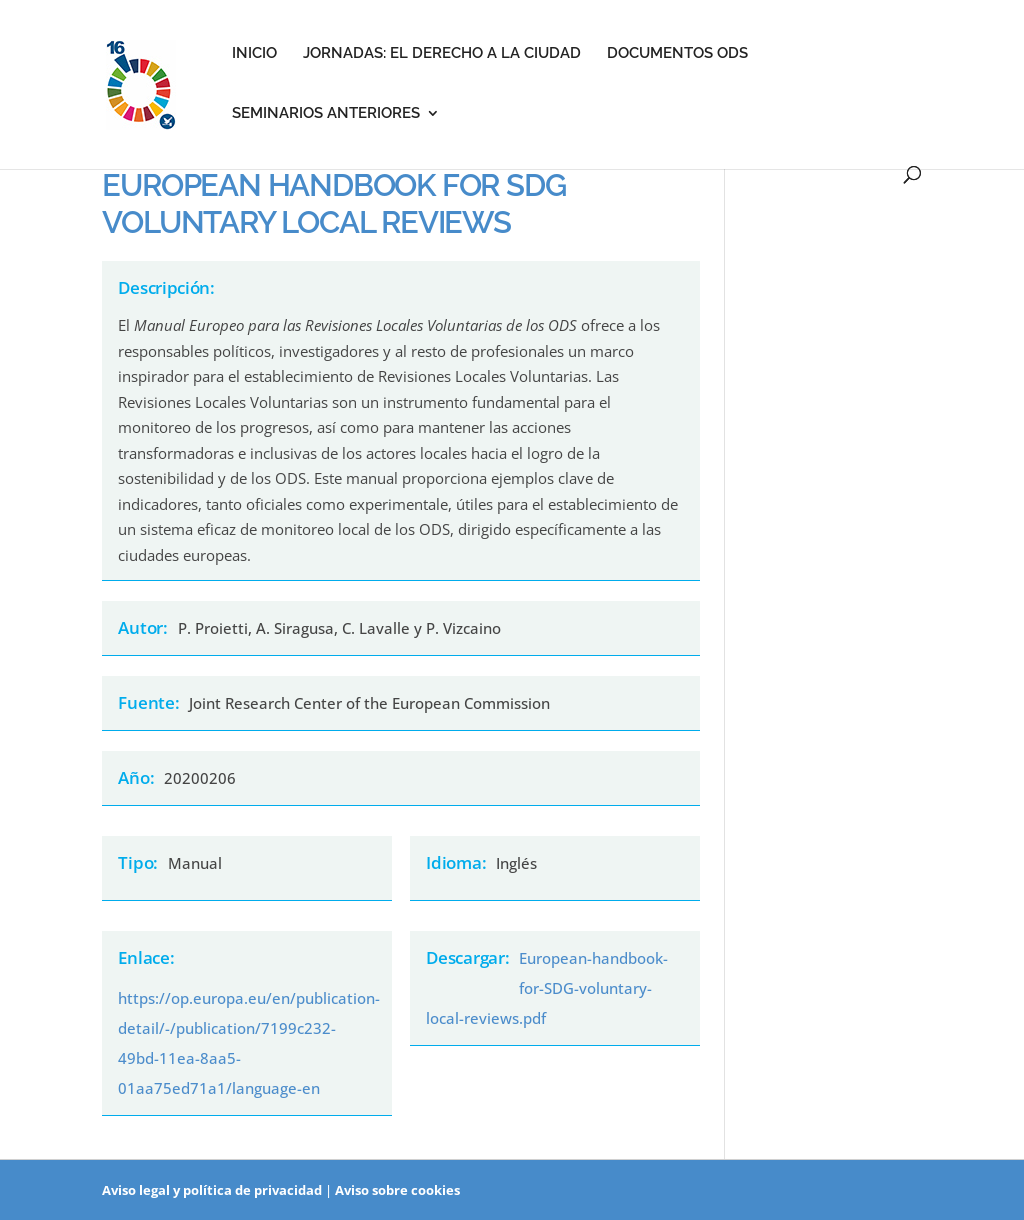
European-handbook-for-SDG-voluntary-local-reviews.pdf (547, 988)
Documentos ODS (677, 54)
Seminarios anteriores (326, 114)
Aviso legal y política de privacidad (212, 1190)
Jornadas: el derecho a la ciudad (442, 54)
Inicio (254, 54)
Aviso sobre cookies (397, 1190)
